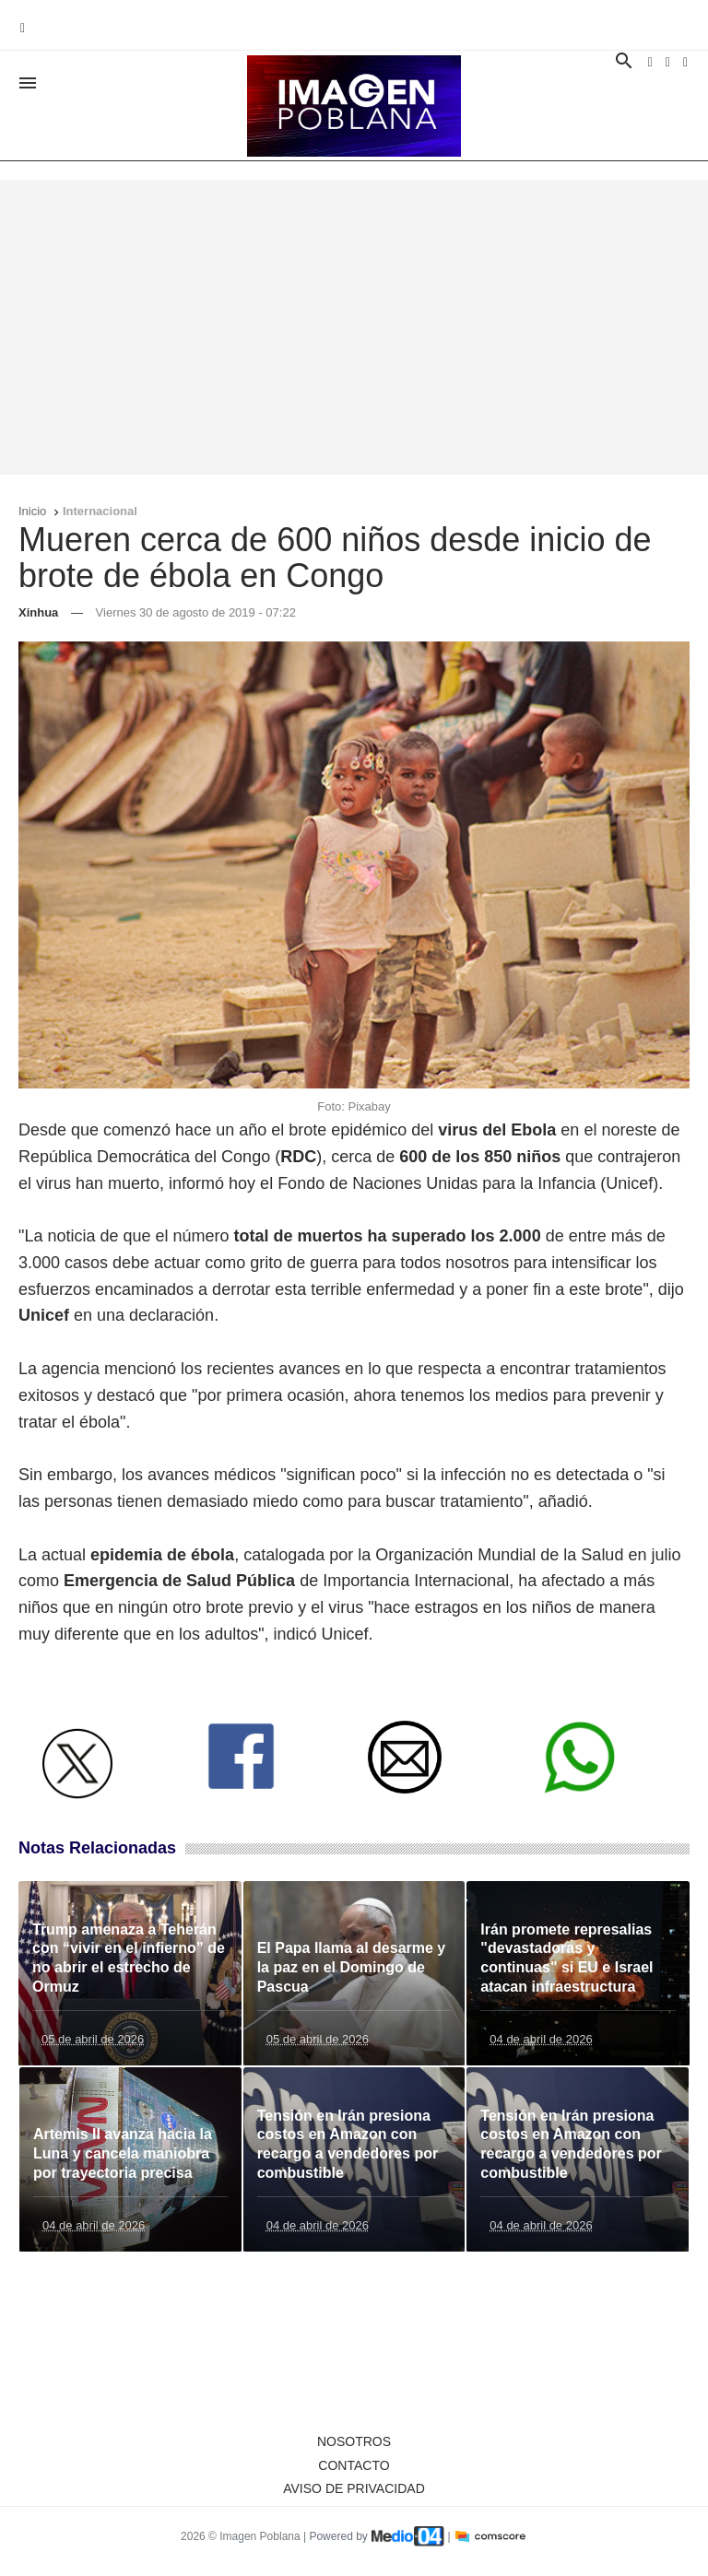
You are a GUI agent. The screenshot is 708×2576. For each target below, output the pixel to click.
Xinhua (38, 612)
